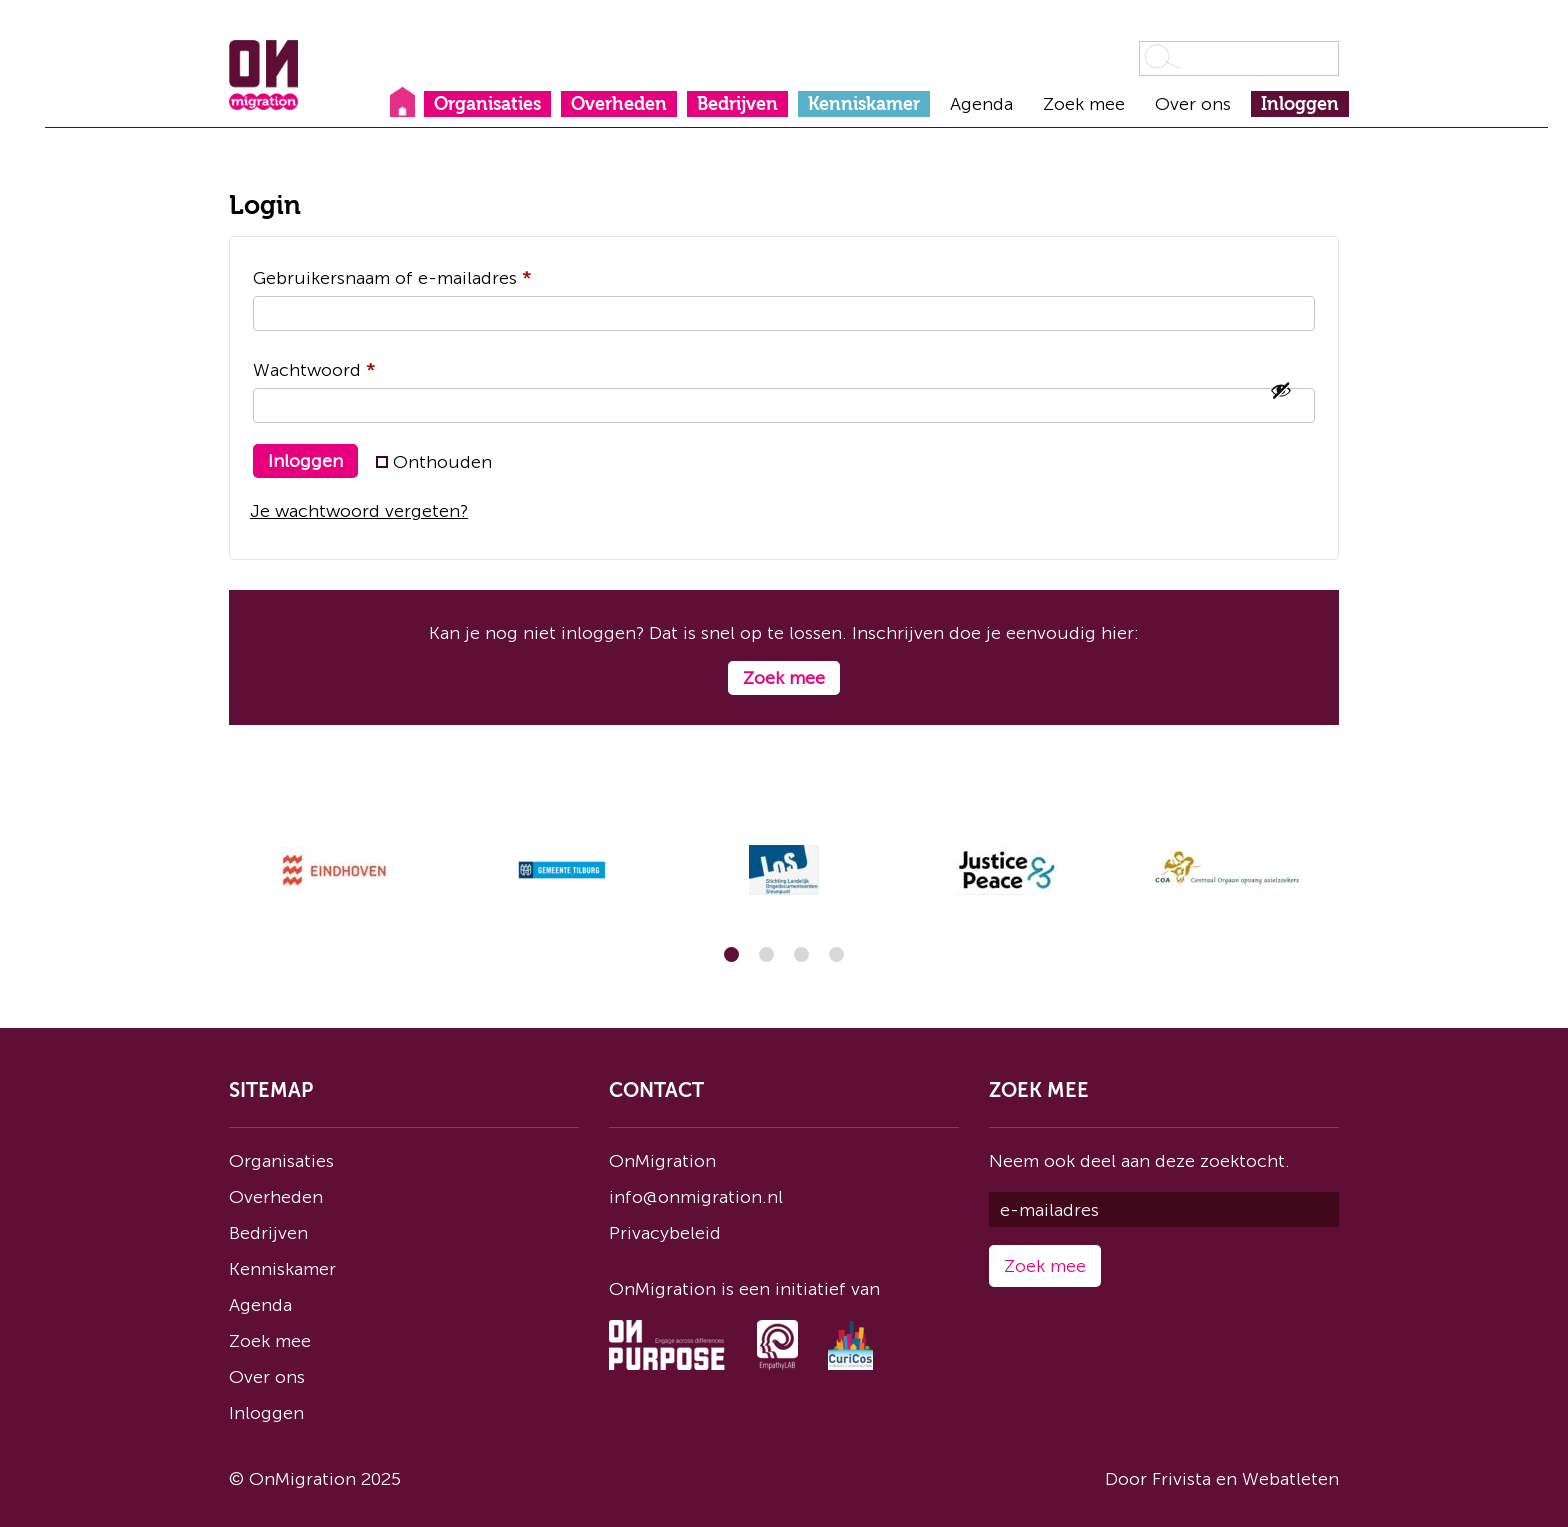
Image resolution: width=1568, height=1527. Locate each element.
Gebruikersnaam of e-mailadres (420, 274)
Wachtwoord (342, 366)
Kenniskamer (864, 104)
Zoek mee (1084, 104)
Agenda (981, 104)
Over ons (1193, 104)
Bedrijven (737, 104)
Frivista (1181, 1479)
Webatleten (1290, 1479)
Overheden (619, 104)
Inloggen (1300, 104)
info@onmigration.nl (696, 1197)
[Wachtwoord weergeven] (1281, 390)
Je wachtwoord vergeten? (359, 511)
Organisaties (487, 104)
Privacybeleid (665, 1233)
